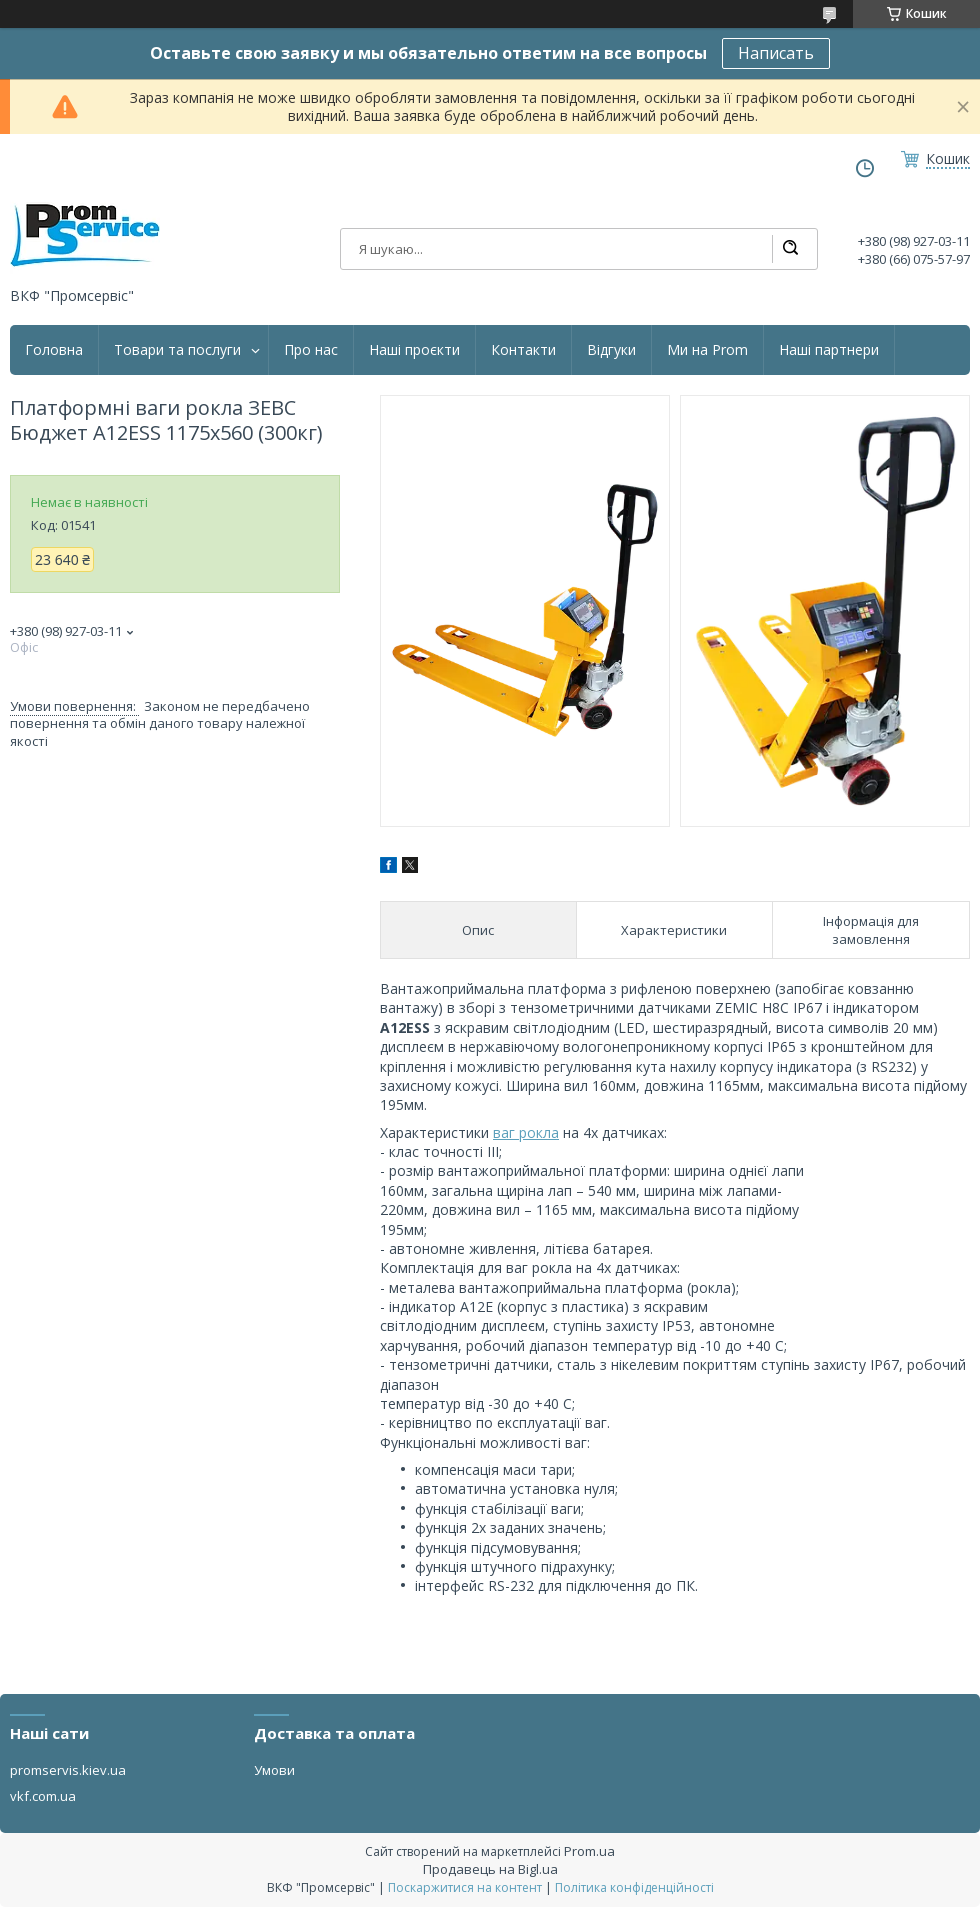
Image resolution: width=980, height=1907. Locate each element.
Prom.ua (589, 1851)
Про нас (311, 350)
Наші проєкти (414, 350)
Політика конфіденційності (634, 1887)
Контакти (523, 350)
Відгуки (611, 350)
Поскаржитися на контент (465, 1887)
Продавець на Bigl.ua (490, 1869)
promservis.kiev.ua (68, 1770)
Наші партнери (829, 350)
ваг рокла (526, 1132)
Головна (54, 350)
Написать (776, 53)
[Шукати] (790, 249)
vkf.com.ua (43, 1796)
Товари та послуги (177, 350)
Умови (274, 1770)
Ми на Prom (707, 350)
